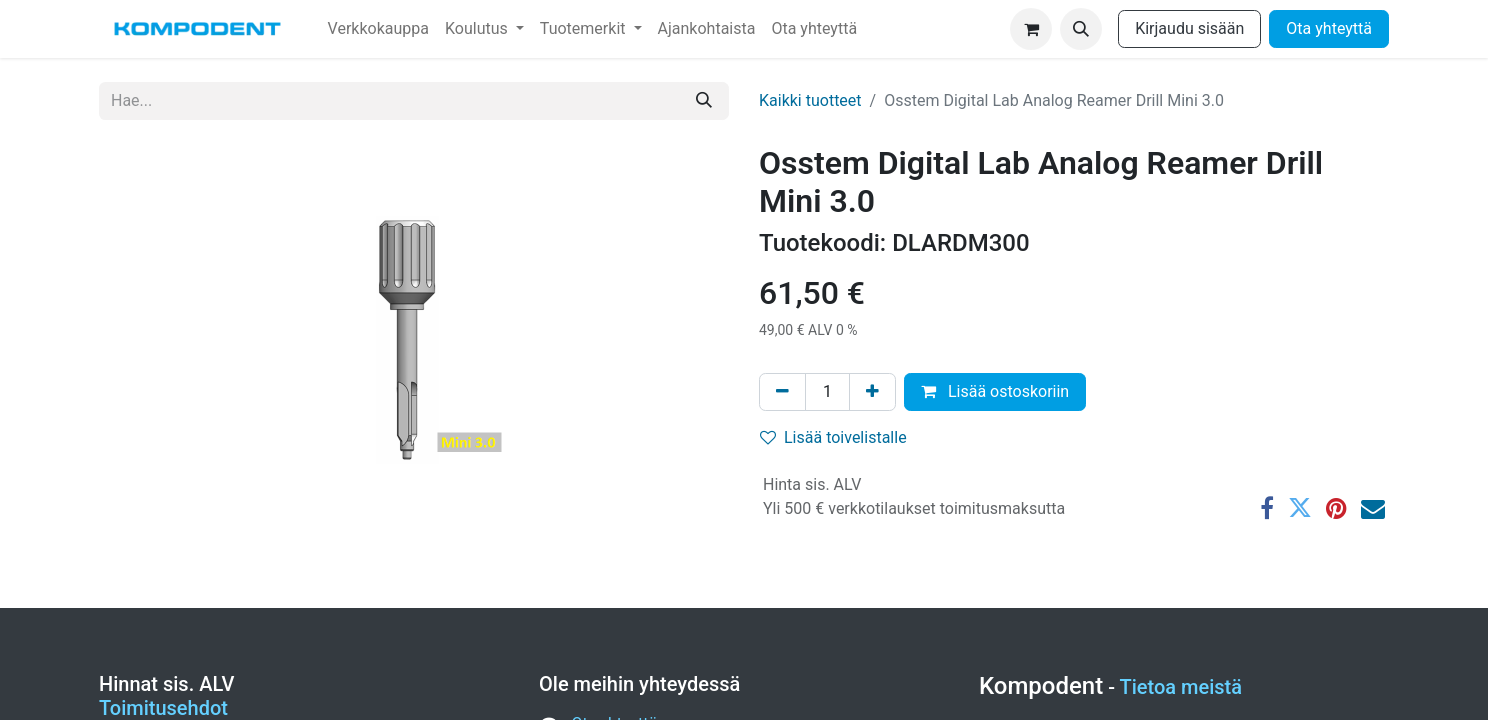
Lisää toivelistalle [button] (833, 437)
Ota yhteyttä (1329, 28)
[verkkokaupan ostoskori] (1031, 29)
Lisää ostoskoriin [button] (995, 391)
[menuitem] (378, 29)
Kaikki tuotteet (810, 100)
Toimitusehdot (163, 708)
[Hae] (704, 101)
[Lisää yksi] (872, 392)
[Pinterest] (1336, 508)
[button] (1081, 29)
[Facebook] (1267, 508)
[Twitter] (1300, 508)
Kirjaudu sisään (1189, 28)
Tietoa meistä (1181, 687)
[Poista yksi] (782, 392)
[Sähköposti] (1373, 508)
